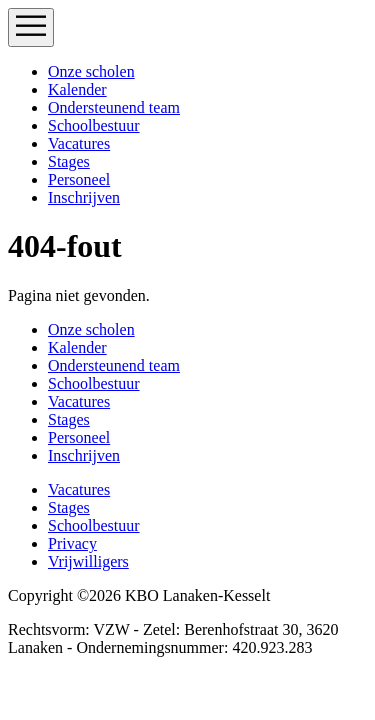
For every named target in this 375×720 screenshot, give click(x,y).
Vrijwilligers (88, 561)
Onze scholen (91, 71)
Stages (69, 161)
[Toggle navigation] (31, 27)
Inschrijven (84, 197)
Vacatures (79, 143)
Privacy (72, 543)
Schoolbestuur (94, 125)
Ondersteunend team (114, 107)
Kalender (77, 89)
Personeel (79, 179)
